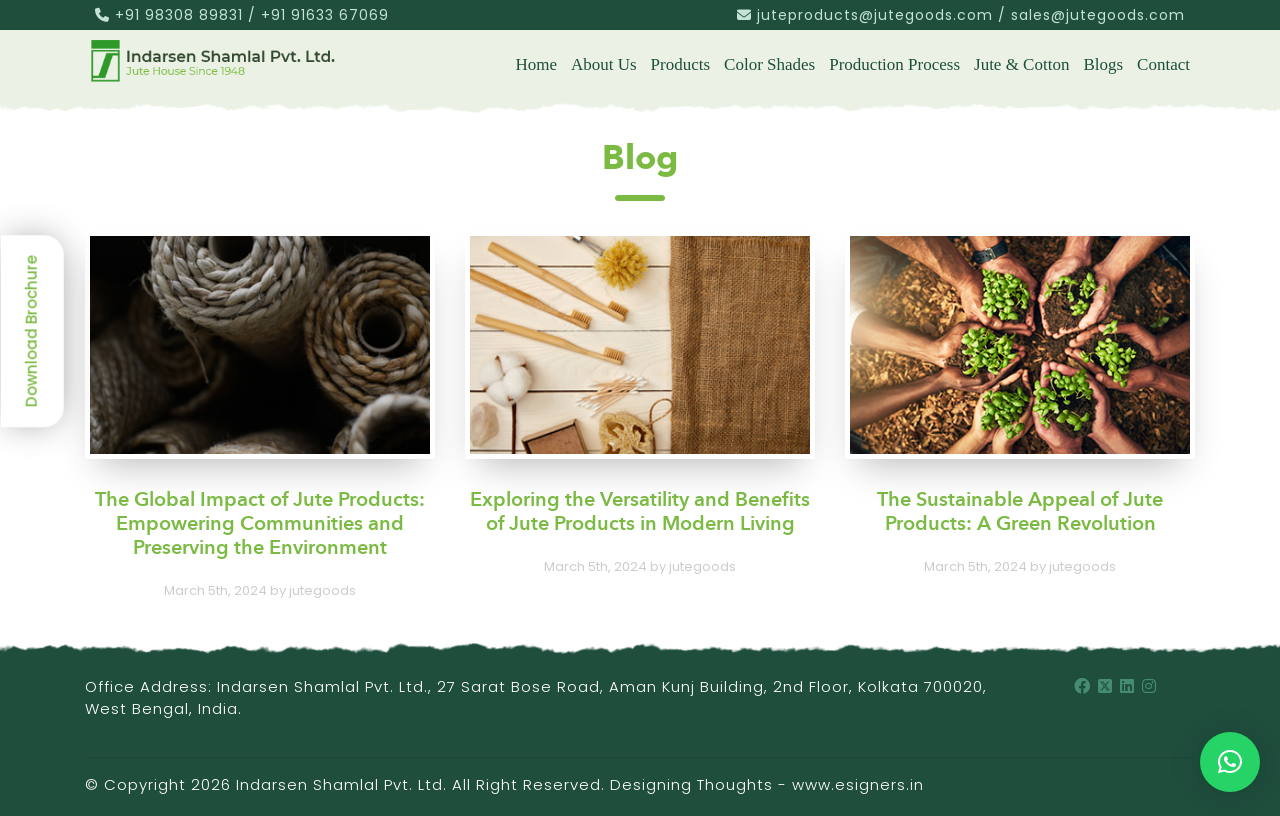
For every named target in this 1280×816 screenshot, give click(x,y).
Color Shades (769, 64)
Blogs (1103, 64)
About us (604, 64)
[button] (1230, 762)
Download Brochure (31, 331)
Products (681, 64)
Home (536, 64)
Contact (1163, 64)
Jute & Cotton (1021, 64)
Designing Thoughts (691, 784)
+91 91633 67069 (325, 15)
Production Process (894, 64)
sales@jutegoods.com (1098, 15)
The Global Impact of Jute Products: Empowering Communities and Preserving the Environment (260, 525)
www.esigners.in (858, 784)
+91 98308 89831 (179, 15)
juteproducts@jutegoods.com (875, 15)
